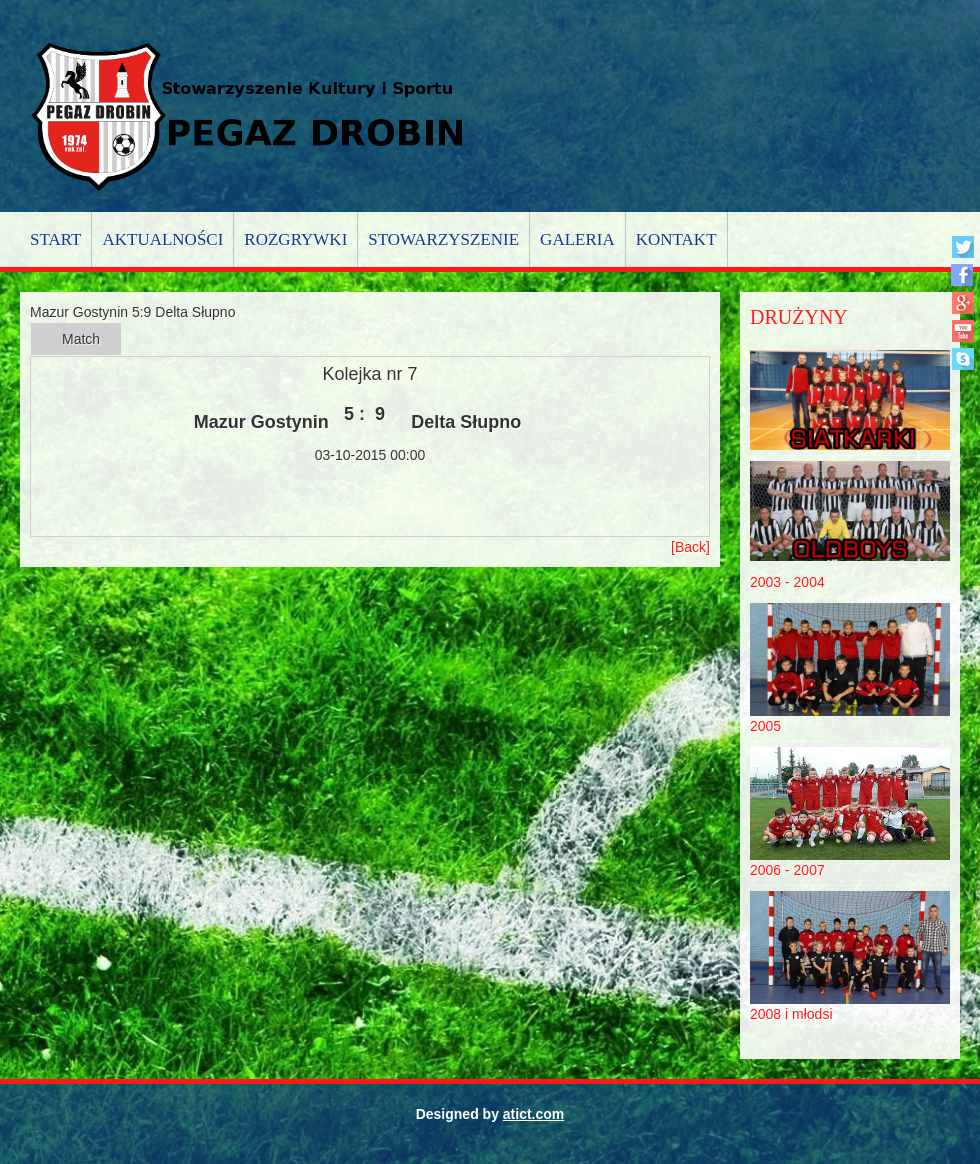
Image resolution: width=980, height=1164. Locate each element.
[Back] (690, 547)
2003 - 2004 (787, 582)
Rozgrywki (295, 239)
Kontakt (676, 239)
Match (81, 339)
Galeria (577, 239)
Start (55, 239)
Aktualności (162, 239)
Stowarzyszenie (443, 239)
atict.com (533, 1114)
